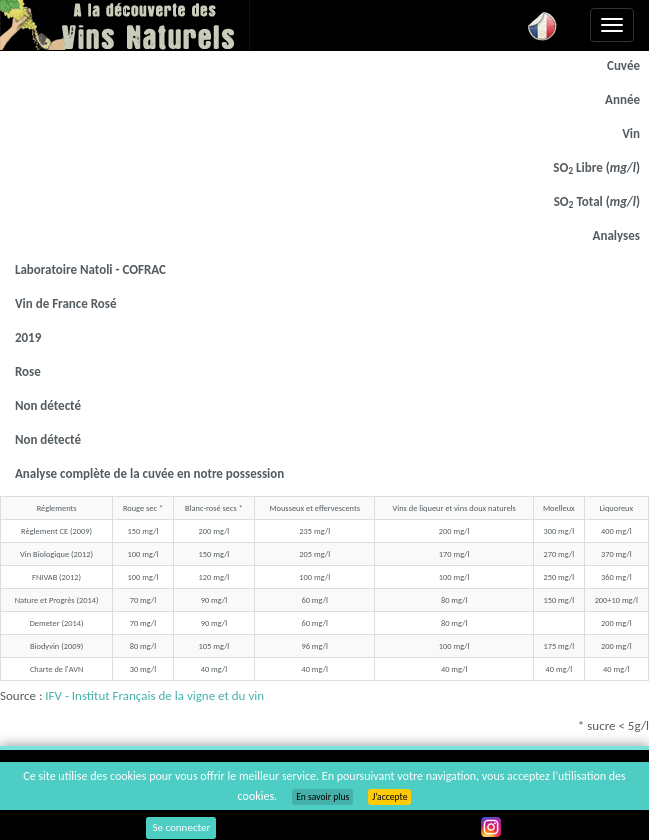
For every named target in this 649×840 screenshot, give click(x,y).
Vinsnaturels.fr (125, 25)
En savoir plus (322, 797)
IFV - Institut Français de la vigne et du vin (154, 695)
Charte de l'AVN (56, 669)
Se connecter (181, 827)
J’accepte (389, 797)
